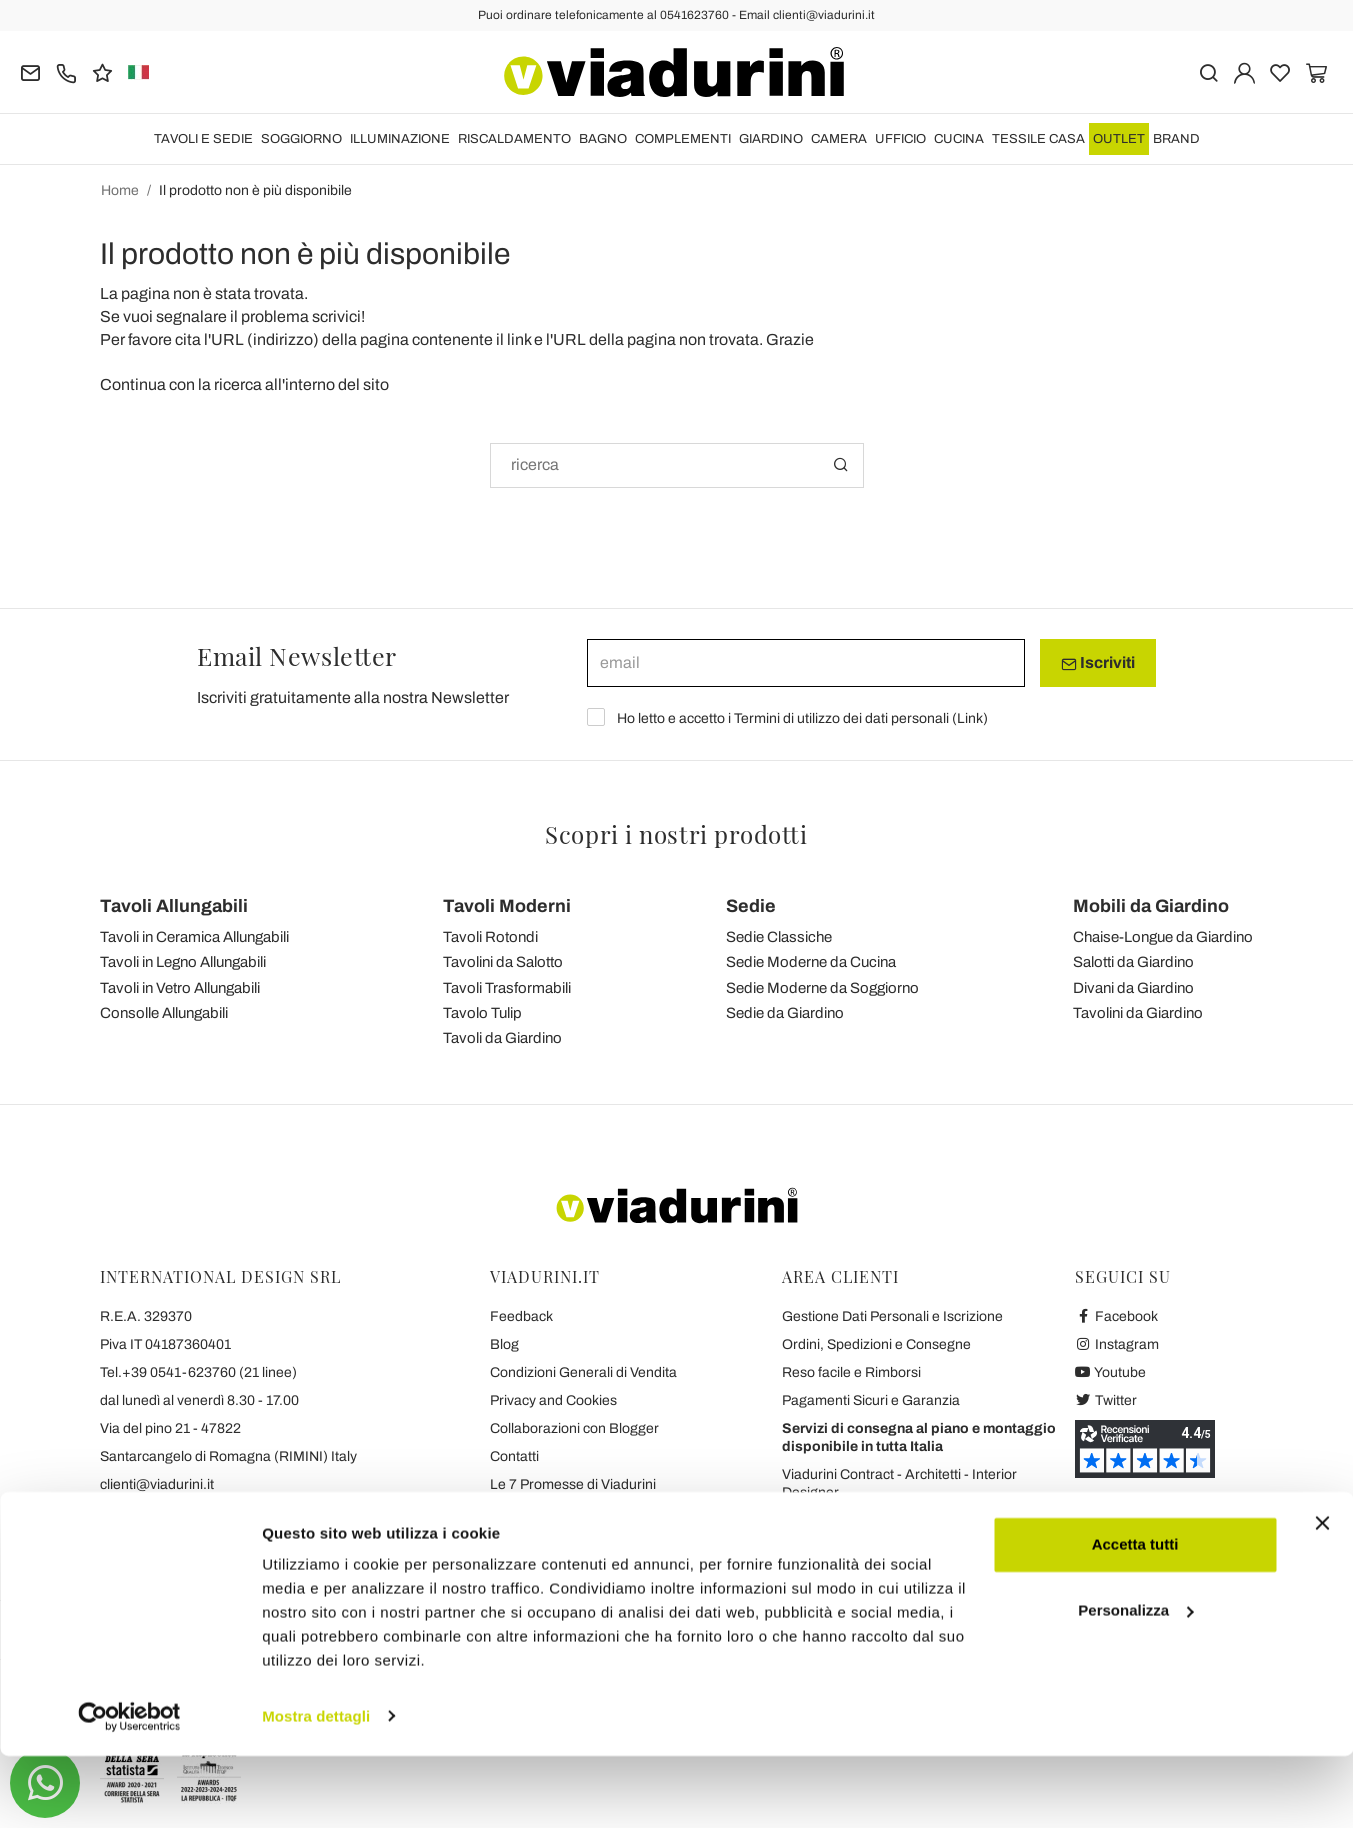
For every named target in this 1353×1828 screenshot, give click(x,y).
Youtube (1111, 1372)
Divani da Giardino (1133, 988)
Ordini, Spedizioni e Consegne (876, 1344)
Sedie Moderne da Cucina (811, 962)
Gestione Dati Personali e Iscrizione (892, 1316)
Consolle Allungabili (164, 1013)
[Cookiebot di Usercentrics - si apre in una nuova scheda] (129, 1789)
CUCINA (959, 139)
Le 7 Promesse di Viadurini (573, 1484)
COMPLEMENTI (683, 139)
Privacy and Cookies (553, 1400)
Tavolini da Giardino (1138, 1013)
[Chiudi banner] (1322, 1596)
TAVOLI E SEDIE (203, 139)
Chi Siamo (522, 1512)
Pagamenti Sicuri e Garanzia (871, 1400)
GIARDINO (771, 139)
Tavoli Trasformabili (507, 988)
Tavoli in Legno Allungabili (183, 962)
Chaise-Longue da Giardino (1163, 937)
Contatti (514, 1456)
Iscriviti (1098, 663)
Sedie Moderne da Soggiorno (822, 988)
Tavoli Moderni (507, 906)
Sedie (751, 906)
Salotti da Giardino (1133, 962)
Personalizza (1135, 1682)
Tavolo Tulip (482, 1013)
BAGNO (603, 139)
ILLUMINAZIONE (400, 139)
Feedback (521, 1316)
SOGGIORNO (301, 139)
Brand (1176, 139)
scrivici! (338, 316)
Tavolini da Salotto (503, 962)
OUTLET (1119, 139)
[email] (806, 663)
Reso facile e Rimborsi (851, 1372)
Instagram (1117, 1344)
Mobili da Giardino (1151, 906)
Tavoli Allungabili (174, 906)
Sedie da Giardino (785, 1013)
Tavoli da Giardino (502, 1038)
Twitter (1106, 1400)
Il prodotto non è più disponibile (255, 190)
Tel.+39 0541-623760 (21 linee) (198, 1372)
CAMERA (839, 139)
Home (120, 190)
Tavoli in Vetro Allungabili (180, 988)
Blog (504, 1344)
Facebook (1117, 1316)
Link (970, 718)
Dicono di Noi (531, 1540)
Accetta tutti (1135, 1617)
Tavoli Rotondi (490, 937)
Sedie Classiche (779, 937)
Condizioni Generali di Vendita (583, 1372)
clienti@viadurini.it (157, 1484)
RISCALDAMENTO (514, 139)
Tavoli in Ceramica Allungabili (194, 937)
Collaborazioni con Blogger (574, 1428)
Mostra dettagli (316, 1788)
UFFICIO (900, 139)
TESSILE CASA (1038, 139)
